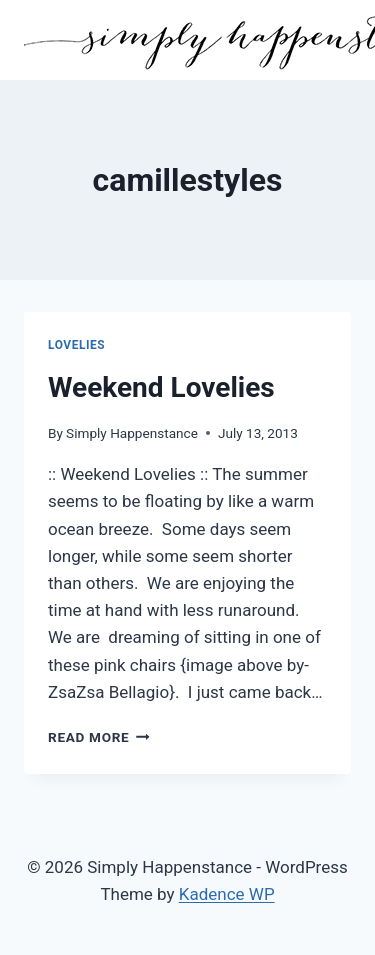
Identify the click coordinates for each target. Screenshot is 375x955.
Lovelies (76, 345)
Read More (99, 737)
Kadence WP (227, 894)
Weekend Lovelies (161, 387)
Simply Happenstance (132, 433)
